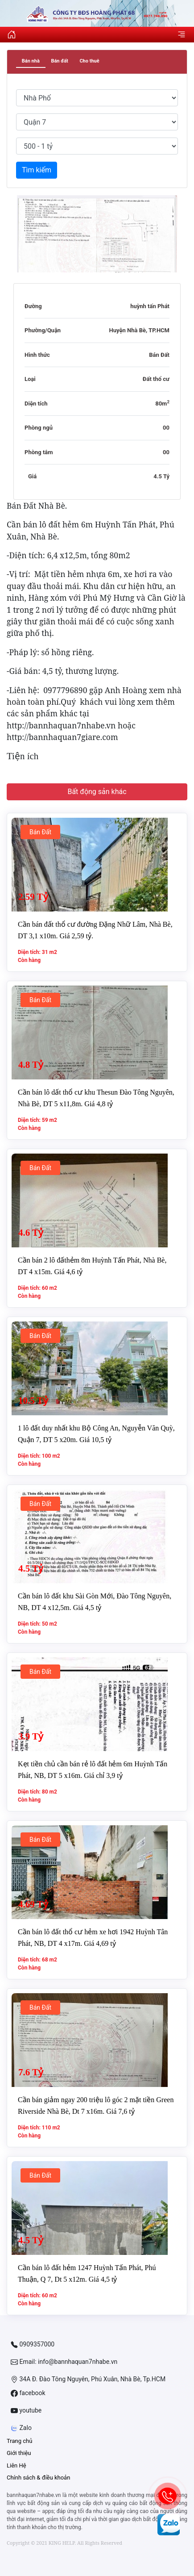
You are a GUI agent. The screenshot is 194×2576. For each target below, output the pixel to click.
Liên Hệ (16, 2465)
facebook (28, 2393)
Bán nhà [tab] (31, 61)
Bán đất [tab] (59, 61)
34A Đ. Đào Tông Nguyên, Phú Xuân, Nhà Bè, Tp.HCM (88, 2379)
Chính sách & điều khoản (38, 2477)
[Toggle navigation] (181, 34)
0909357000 (32, 2344)
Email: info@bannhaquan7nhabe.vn (64, 2362)
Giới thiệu (19, 2453)
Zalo (21, 2428)
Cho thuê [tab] (89, 61)
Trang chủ (19, 2441)
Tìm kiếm (36, 170)
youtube (26, 2410)
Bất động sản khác (96, 791)
